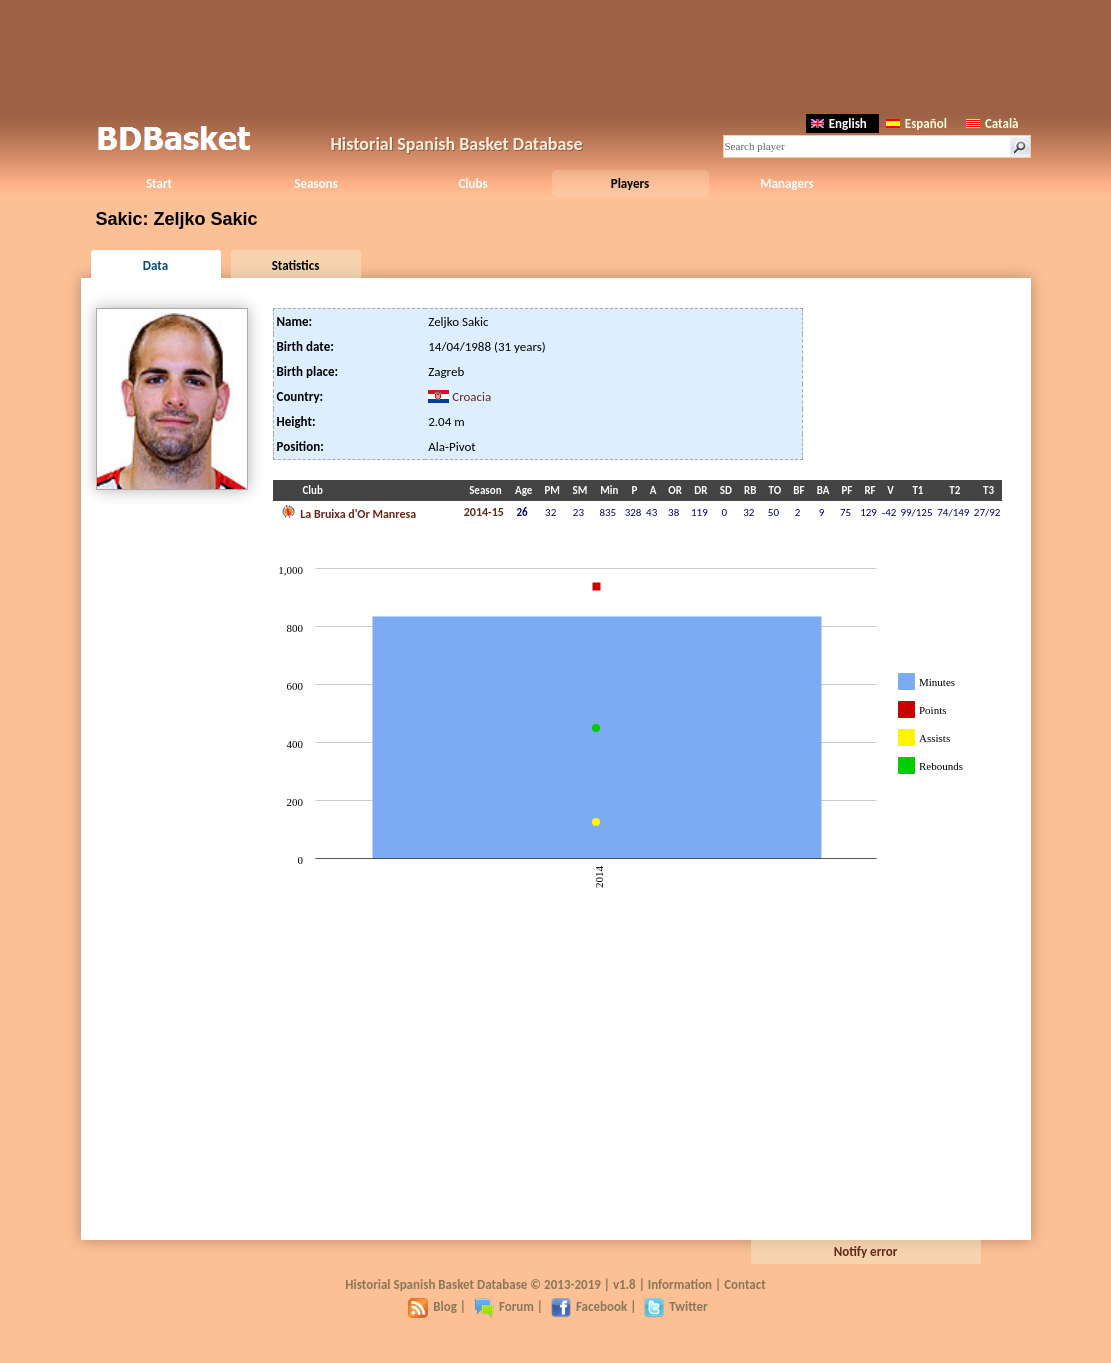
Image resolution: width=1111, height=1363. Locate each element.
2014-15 (484, 512)
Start (159, 183)
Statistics (296, 265)
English (839, 123)
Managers (786, 183)
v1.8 (624, 1284)
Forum (504, 1306)
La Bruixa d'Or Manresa (349, 512)
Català (992, 123)
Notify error (866, 1251)
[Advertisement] (556, 55)
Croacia (471, 396)
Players (630, 183)
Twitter (675, 1306)
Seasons (315, 183)
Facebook (589, 1306)
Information (680, 1284)
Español (916, 123)
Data (155, 265)
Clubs (472, 183)
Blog (432, 1306)
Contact (744, 1284)
